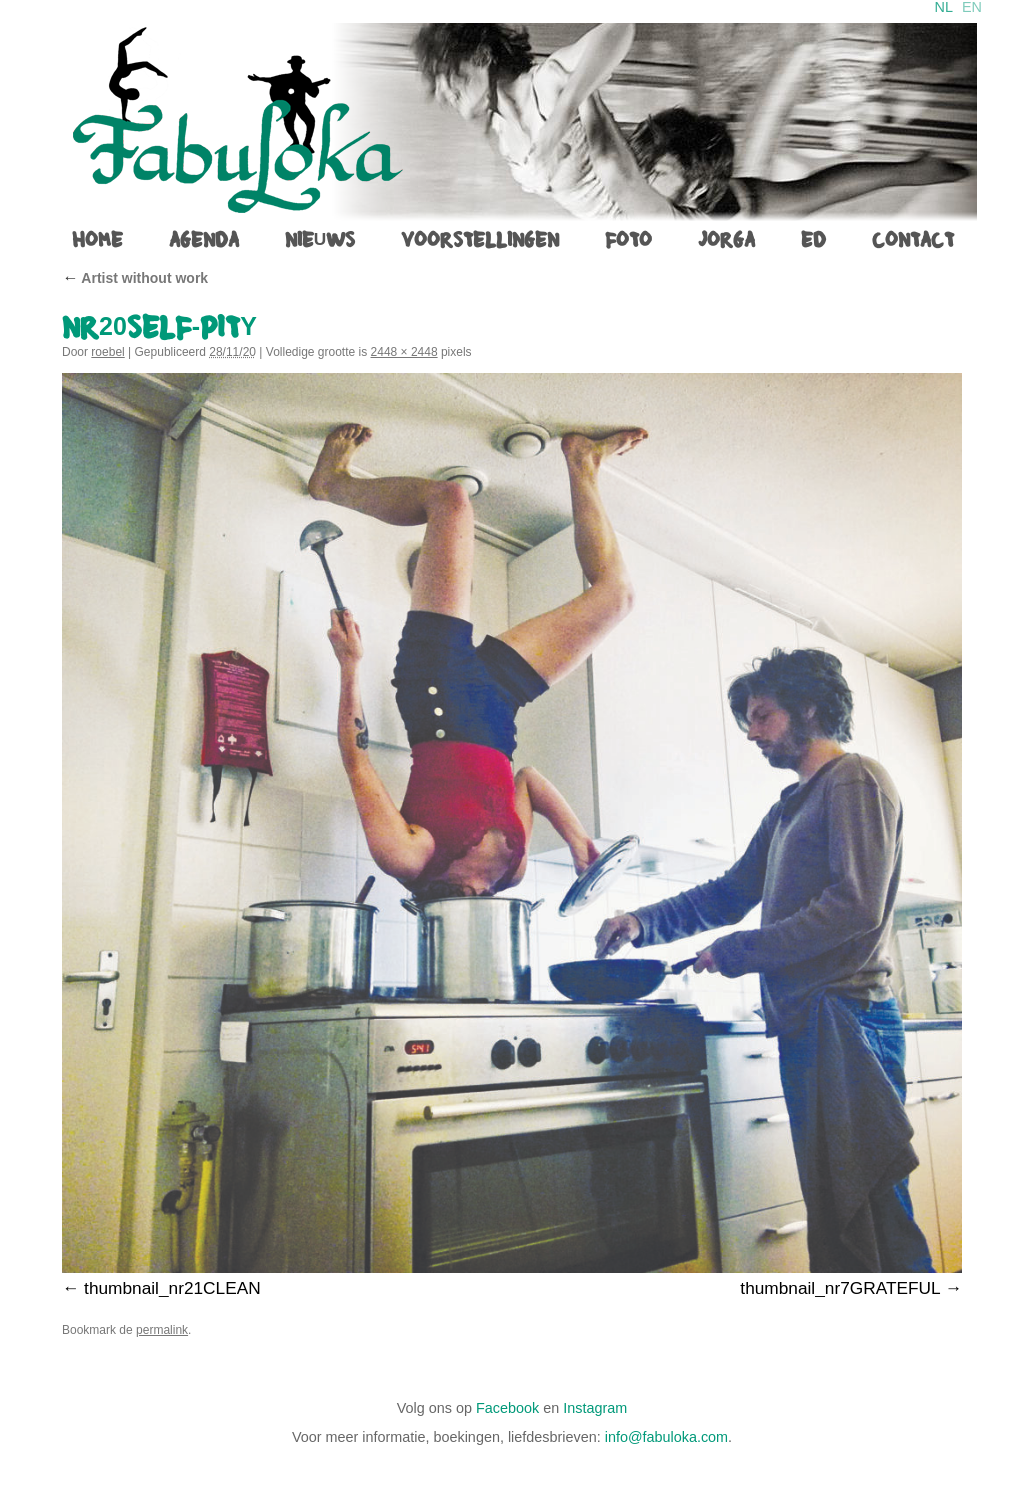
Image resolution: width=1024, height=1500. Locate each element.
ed (813, 240)
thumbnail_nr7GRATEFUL (840, 1288)
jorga (726, 240)
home (97, 240)
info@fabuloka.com (666, 1437)
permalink (162, 1330)
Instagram (595, 1408)
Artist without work (135, 278)
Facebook (507, 1408)
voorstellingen (480, 240)
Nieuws (320, 240)
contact (913, 240)
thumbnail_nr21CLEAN (172, 1288)
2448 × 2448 (404, 352)
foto (628, 240)
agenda (204, 240)
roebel (107, 352)
